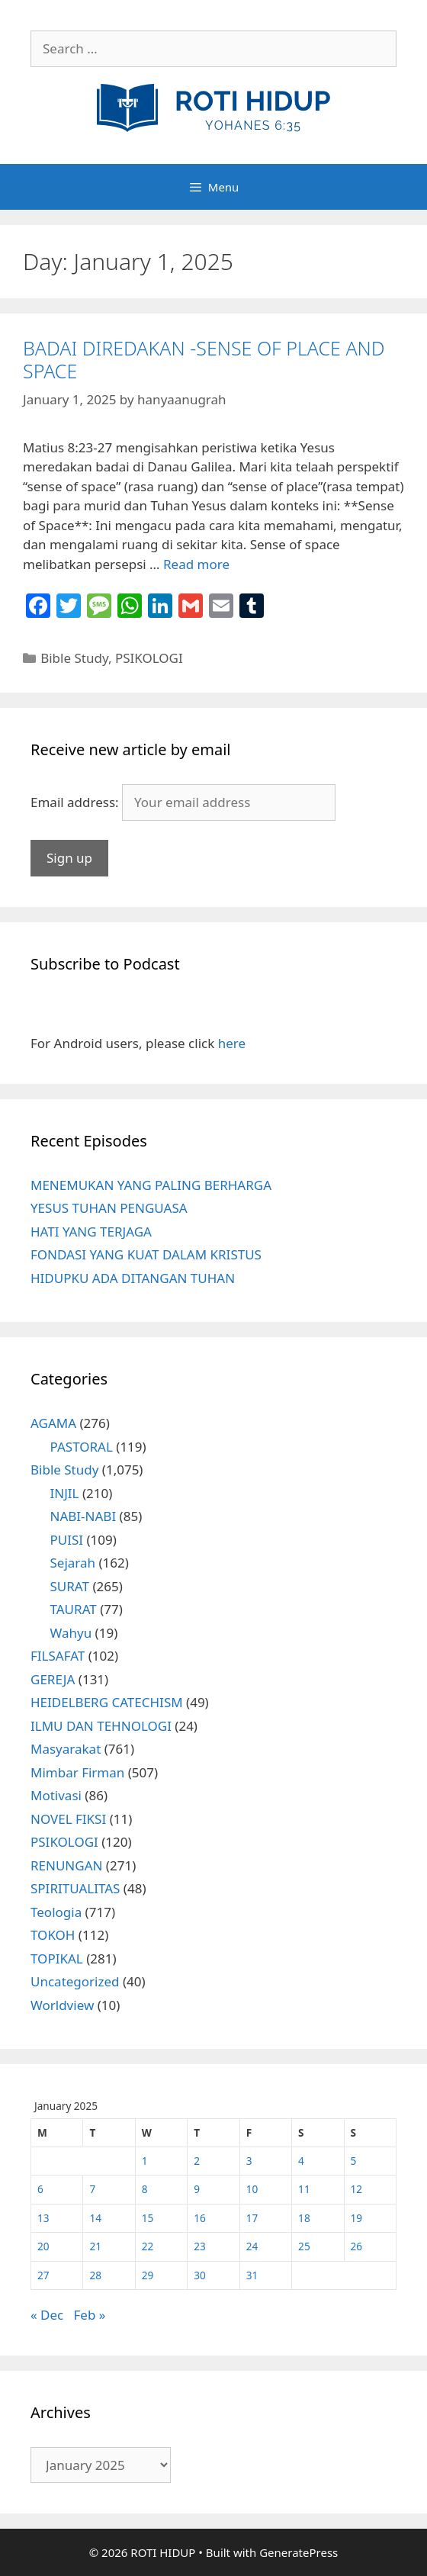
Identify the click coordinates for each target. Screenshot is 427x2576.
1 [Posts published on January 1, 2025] (145, 2160)
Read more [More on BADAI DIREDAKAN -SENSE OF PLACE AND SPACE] (196, 564)
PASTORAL (81, 1446)
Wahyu (71, 1633)
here (232, 1043)
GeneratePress (298, 2552)
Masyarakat (65, 1749)
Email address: (76, 802)
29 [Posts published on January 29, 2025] (148, 2275)
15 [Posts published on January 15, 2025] (148, 2218)
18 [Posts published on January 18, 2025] (304, 2218)
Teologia (56, 1912)
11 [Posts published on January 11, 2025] (304, 2189)
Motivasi (56, 1795)
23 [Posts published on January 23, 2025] (200, 2246)
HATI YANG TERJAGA (91, 1231)
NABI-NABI (83, 1516)
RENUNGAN (66, 1865)
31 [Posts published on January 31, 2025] (252, 2275)
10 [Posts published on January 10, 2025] (252, 2189)
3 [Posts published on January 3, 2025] (249, 2160)
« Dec (46, 2315)
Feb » (90, 2315)
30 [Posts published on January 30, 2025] (200, 2275)
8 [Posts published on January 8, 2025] (145, 2189)
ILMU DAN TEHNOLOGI (101, 1726)
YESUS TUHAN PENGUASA (109, 1208)
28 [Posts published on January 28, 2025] (95, 2275)
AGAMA (53, 1423)
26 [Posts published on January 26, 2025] (357, 2246)
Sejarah (73, 1562)
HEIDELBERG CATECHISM (106, 1702)
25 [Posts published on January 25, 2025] (304, 2246)
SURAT (69, 1586)
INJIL (64, 1493)
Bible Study (74, 658)
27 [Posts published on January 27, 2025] (43, 2275)
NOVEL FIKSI (68, 1819)
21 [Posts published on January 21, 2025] (95, 2246)
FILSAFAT (57, 1655)
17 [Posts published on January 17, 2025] (252, 2218)
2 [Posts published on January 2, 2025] (197, 2160)
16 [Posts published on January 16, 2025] (200, 2218)
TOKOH (52, 1935)
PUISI (67, 1539)
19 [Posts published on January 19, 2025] (357, 2218)
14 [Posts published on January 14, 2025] (95, 2218)
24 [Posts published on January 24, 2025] (252, 2246)
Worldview (62, 2005)
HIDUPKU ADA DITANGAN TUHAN (132, 1278)
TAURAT (73, 1609)
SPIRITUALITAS (75, 1888)
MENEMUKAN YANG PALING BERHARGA (150, 1185)
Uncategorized (75, 1981)
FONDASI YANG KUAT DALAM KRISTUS (146, 1254)
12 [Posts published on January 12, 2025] (357, 2189)
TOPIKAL (56, 1958)
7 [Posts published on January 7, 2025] (92, 2189)
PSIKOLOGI (149, 658)
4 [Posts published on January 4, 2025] (301, 2160)
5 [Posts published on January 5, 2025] (354, 2160)
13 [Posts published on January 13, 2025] (43, 2218)
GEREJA (52, 1679)
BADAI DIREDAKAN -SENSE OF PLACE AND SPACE (204, 359)
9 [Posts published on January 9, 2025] (197, 2189)
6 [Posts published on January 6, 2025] (40, 2189)
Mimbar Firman (77, 1772)
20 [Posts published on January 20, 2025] (43, 2246)
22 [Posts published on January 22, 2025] (148, 2246)
